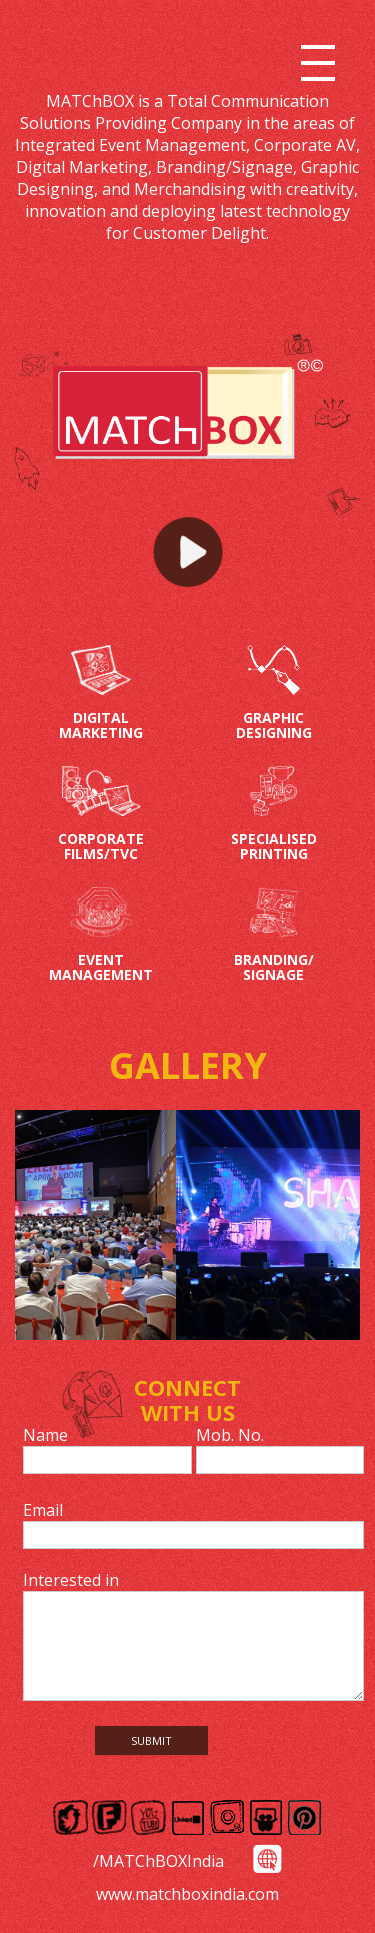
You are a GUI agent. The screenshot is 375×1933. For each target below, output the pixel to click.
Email (43, 1510)
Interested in (71, 1580)
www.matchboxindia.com (187, 1894)
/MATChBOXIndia (158, 1861)
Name (45, 1435)
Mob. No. (230, 1435)
